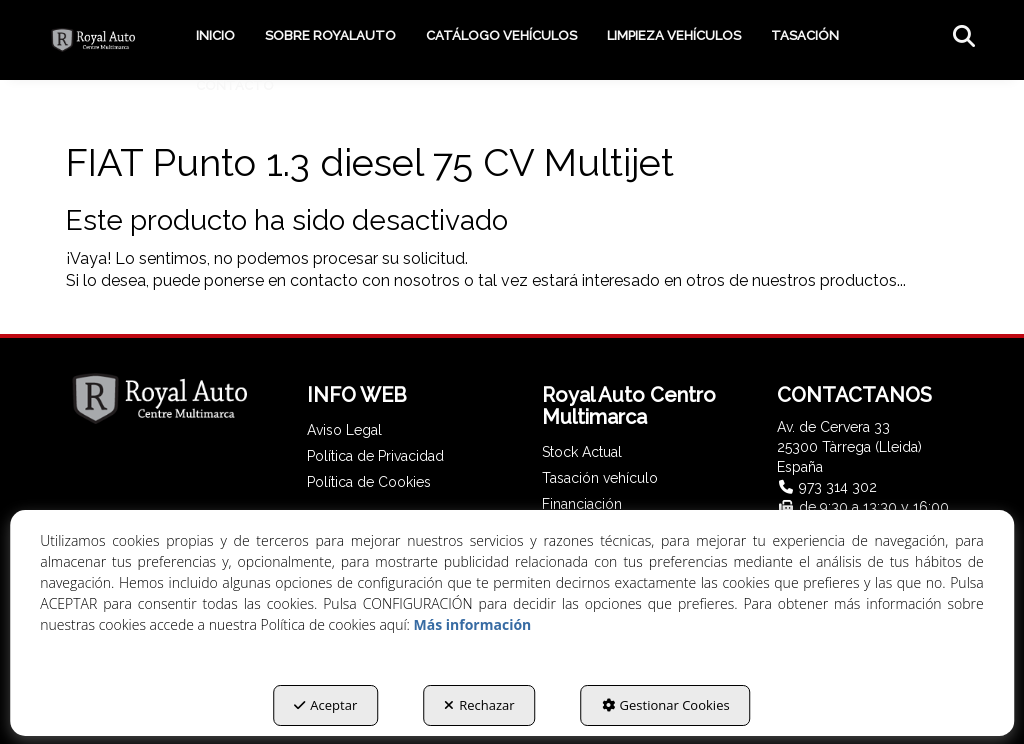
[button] (93, 40)
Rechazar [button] (479, 705)
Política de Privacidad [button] (375, 456)
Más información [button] (473, 624)
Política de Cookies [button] (369, 482)
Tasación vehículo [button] (600, 478)
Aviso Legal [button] (344, 430)
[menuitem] (215, 36)
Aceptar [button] (325, 705)
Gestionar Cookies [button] (666, 705)
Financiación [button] (582, 504)
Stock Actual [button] (582, 452)
